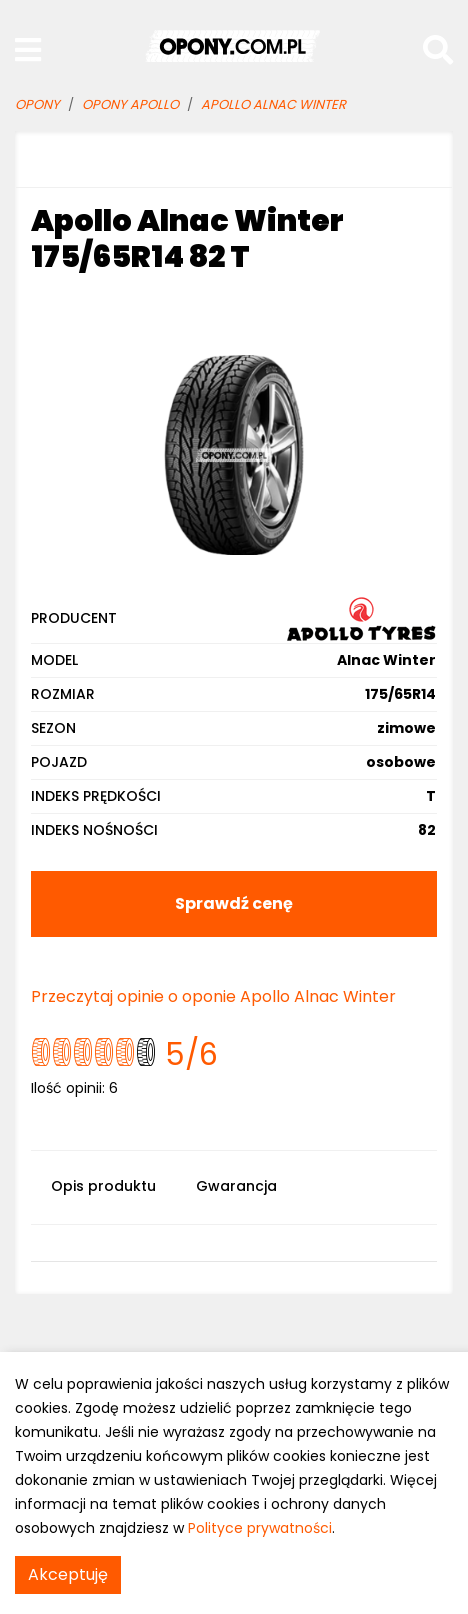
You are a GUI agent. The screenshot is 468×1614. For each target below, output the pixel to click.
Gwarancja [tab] (236, 1186)
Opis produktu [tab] (103, 1186)
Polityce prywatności (260, 1528)
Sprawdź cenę (234, 903)
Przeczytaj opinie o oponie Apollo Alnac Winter (213, 996)
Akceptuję (68, 1574)
